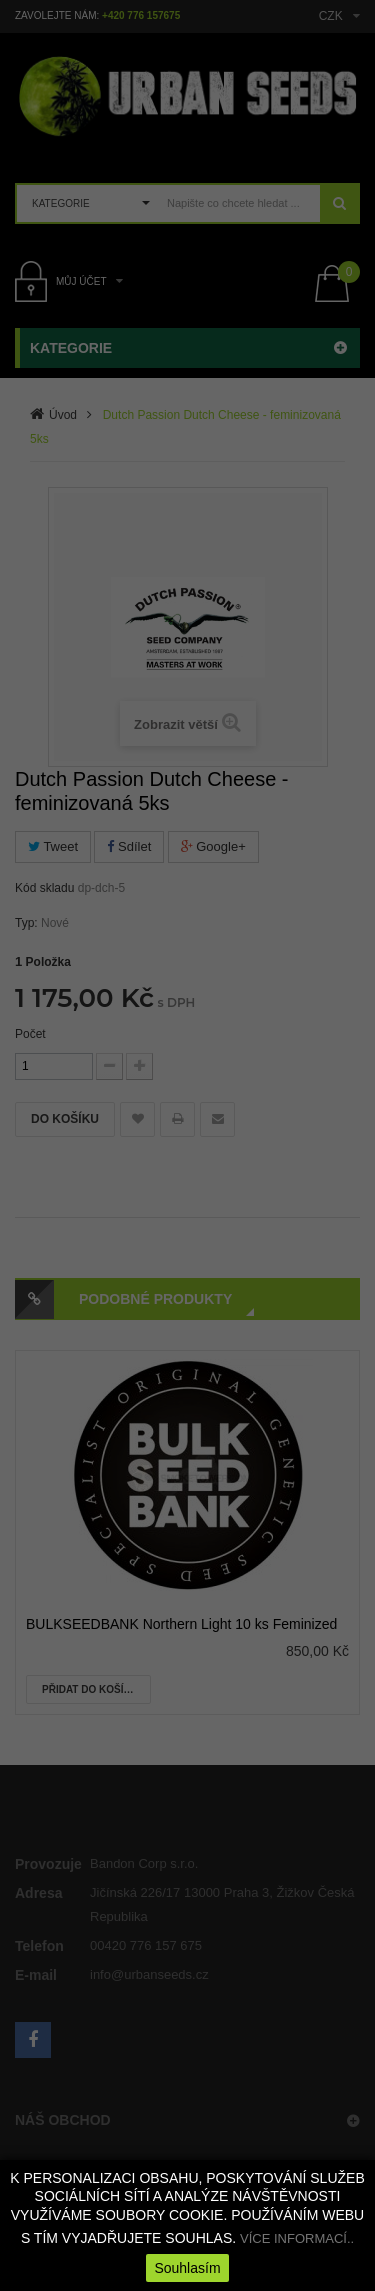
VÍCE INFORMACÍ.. (297, 2238)
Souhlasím (187, 2268)
